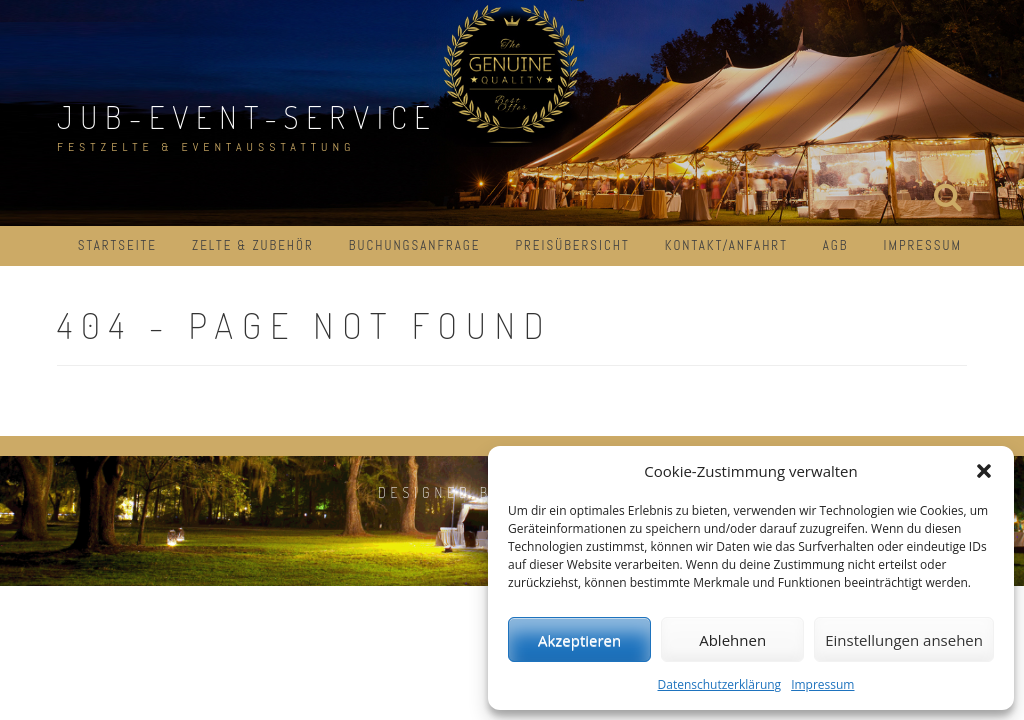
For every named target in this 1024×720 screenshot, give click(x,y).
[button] (984, 471)
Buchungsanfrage (415, 245)
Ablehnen (732, 640)
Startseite (117, 245)
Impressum (822, 684)
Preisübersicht (572, 245)
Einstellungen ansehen (904, 640)
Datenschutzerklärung (720, 684)
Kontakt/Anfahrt (726, 245)
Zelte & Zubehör (253, 245)
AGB (836, 245)
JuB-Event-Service (247, 116)
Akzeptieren (579, 640)
